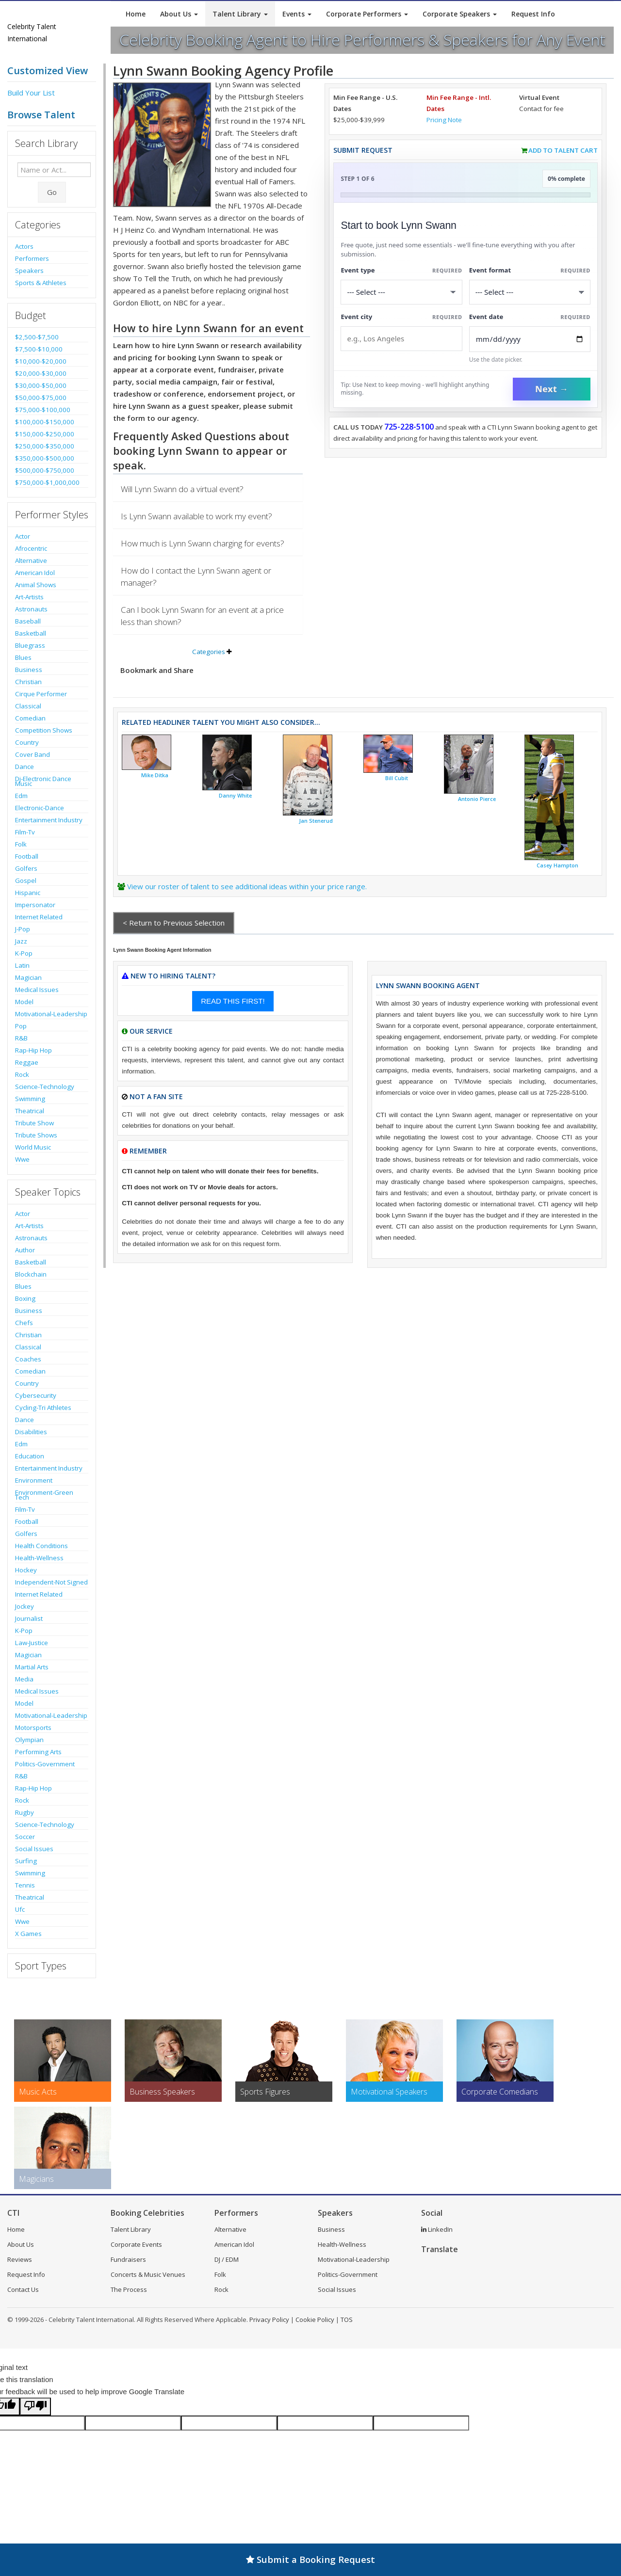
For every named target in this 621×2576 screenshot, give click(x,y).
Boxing (25, 1298)
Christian (28, 681)
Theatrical (29, 1110)
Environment (33, 1480)
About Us (179, 13)
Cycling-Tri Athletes (43, 1407)
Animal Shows (35, 584)
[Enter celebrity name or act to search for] (54, 169)
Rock (22, 1074)
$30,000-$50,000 (40, 385)
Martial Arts (32, 1666)
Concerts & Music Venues (148, 2274)
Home (136, 13)
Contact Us (23, 2289)
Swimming (30, 1098)
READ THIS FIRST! (232, 1001)
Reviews (19, 2259)
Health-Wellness (39, 1557)
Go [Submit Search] (52, 192)
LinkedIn (437, 2229)
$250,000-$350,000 (44, 446)
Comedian (30, 718)
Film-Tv (25, 832)
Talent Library (240, 13)
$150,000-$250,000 (44, 434)
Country (27, 742)
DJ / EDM (226, 2259)
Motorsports (33, 1727)
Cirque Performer (41, 693)
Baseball (28, 621)
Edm (21, 795)
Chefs (24, 1322)
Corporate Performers (367, 13)
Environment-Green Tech (44, 1495)
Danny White (235, 795)
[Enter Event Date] (529, 339)
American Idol (35, 572)
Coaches (28, 1359)
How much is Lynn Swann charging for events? (202, 543)
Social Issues (34, 1848)
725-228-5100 (409, 426)
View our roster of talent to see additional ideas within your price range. (247, 886)
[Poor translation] (35, 2407)
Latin (22, 965)
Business (28, 669)
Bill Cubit (396, 778)
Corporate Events (136, 2244)
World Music (33, 1147)
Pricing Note (444, 119)
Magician (28, 977)
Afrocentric (31, 548)
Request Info (533, 13)
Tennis (25, 1885)
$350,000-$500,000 (44, 458)
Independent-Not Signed (51, 1582)
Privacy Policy (269, 2319)
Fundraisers (128, 2259)
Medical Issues (37, 989)
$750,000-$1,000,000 (47, 482)
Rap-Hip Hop (33, 1050)
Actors (24, 246)
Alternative (31, 560)
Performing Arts (38, 1751)
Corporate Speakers (460, 13)
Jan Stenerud (316, 820)
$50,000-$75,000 (40, 397)
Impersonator (35, 904)
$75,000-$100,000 (42, 409)
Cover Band (32, 754)
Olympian (29, 1739)
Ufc (20, 1909)
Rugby (24, 1812)
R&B (21, 1038)
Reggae (26, 1062)
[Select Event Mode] (529, 292)
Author (25, 1250)
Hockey (26, 1570)
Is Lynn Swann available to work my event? (196, 516)
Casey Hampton (557, 865)
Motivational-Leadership (51, 1013)
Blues (23, 657)
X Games (28, 1933)
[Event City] (401, 338)
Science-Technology (44, 1086)
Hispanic (27, 892)
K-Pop (24, 953)
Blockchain (31, 1274)
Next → (551, 389)
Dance (24, 766)
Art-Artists (29, 596)
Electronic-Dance (39, 807)
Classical (28, 706)
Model (24, 1001)
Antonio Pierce (477, 799)
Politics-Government (45, 1763)
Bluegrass (30, 645)
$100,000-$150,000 (44, 421)
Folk (21, 844)
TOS (347, 2319)
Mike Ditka (154, 775)
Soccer (25, 1836)
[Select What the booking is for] (401, 292)
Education (29, 1456)
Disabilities (31, 1431)
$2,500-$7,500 (37, 337)
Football (26, 856)
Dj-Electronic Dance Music (43, 781)
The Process (129, 2289)
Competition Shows (43, 730)
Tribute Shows (36, 1135)
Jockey (24, 1606)
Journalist (29, 1618)
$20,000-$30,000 (40, 373)
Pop (21, 1026)
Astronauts (31, 609)
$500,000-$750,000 (44, 470)
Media (24, 1679)
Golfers (26, 868)
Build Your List (31, 92)
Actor (22, 536)
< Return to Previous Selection (174, 923)
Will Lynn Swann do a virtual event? (182, 489)
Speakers (29, 270)
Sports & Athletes (40, 282)
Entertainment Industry (48, 819)
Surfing (26, 1860)
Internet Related (39, 916)
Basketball (30, 633)
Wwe (22, 1159)
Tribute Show (34, 1122)
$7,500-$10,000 (39, 349)
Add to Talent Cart (563, 150)
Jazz (21, 941)
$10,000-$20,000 (40, 361)
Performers (32, 258)
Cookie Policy (314, 2319)
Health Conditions (41, 1545)
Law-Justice (31, 1642)
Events (296, 13)
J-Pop (22, 929)
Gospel (25, 880)
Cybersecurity (35, 1395)
